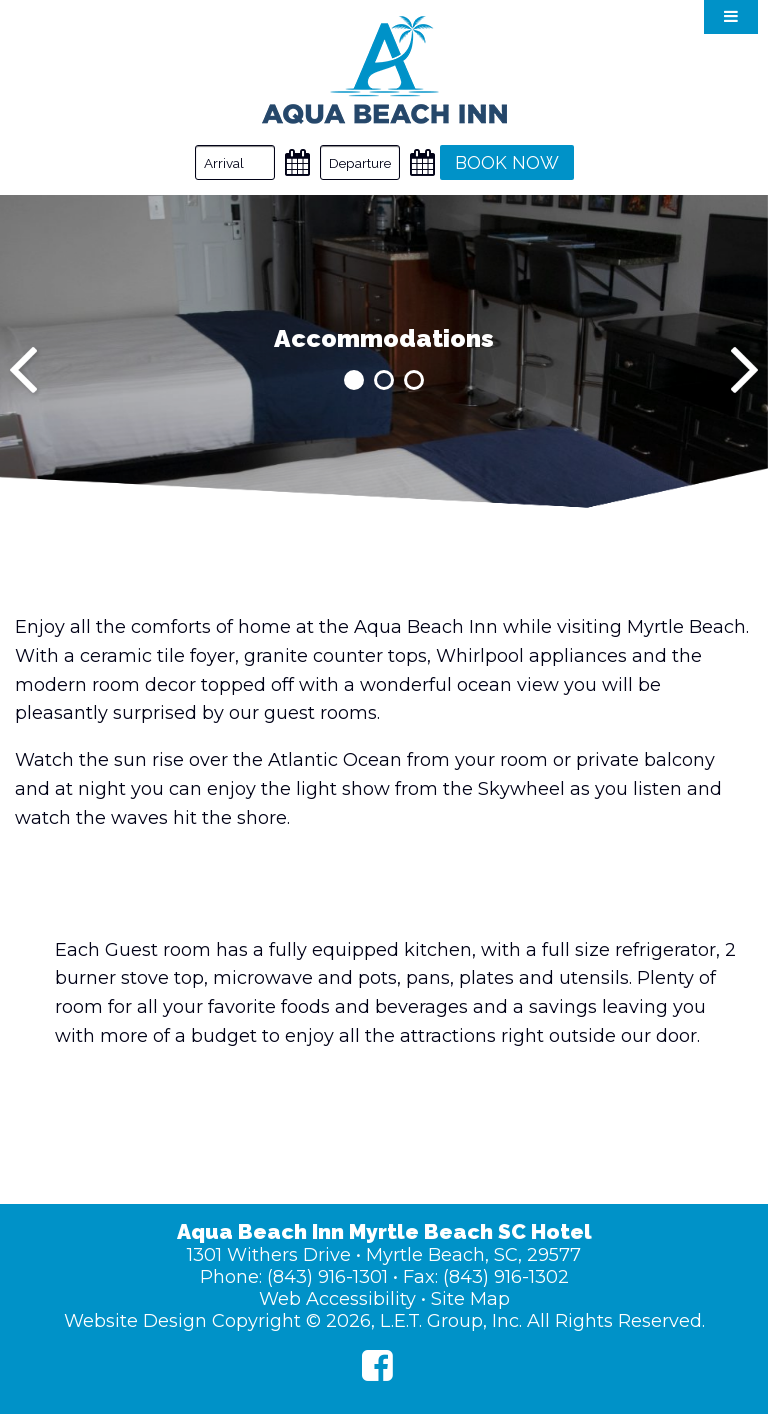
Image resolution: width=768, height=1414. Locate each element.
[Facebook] (377, 1365)
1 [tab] (354, 380)
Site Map (470, 1299)
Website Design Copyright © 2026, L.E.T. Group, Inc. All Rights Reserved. (384, 1321)
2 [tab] (384, 380)
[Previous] (23, 370)
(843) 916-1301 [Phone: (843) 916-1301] (327, 1277)
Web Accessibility (337, 1299)
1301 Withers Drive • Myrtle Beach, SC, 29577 (384, 1255)
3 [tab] (414, 380)
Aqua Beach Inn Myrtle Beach (384, 70)
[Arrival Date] (235, 162)
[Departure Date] (360, 162)
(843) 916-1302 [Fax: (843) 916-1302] (506, 1277)
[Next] (744, 370)
